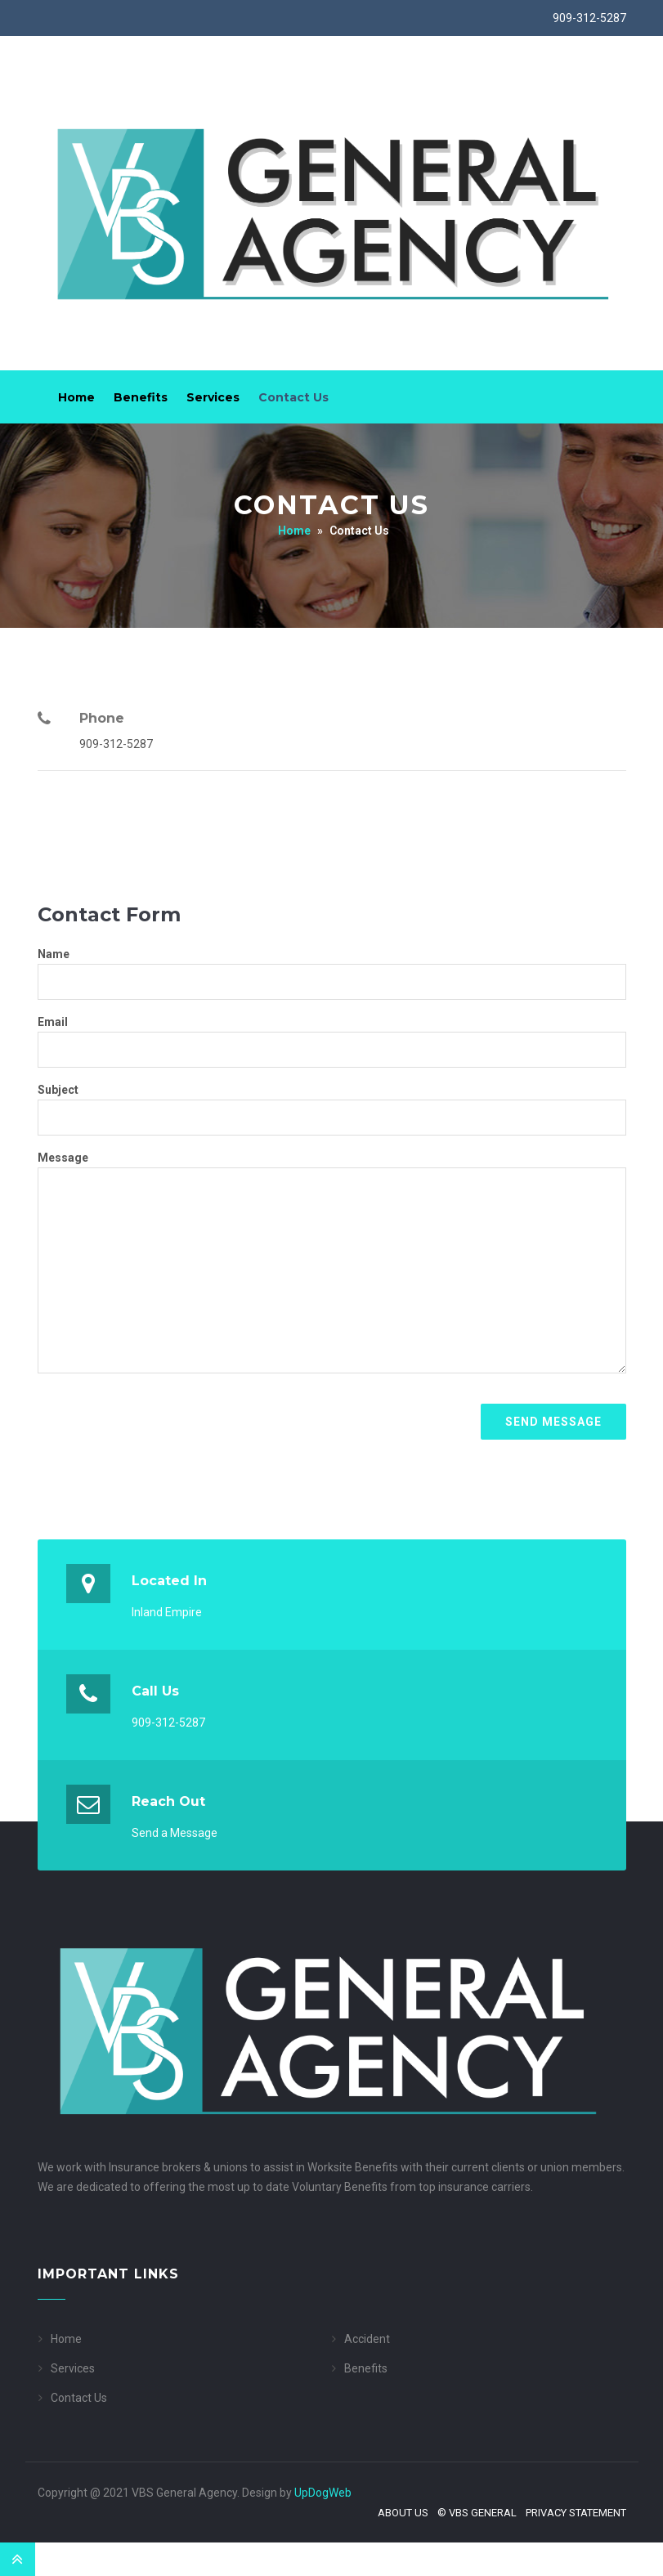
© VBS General (477, 2513)
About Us (403, 2513)
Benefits (141, 397)
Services (213, 397)
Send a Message (174, 1832)
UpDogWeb (323, 2492)
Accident (367, 2338)
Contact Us (293, 397)
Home (76, 397)
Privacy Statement (576, 2513)
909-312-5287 (589, 18)
